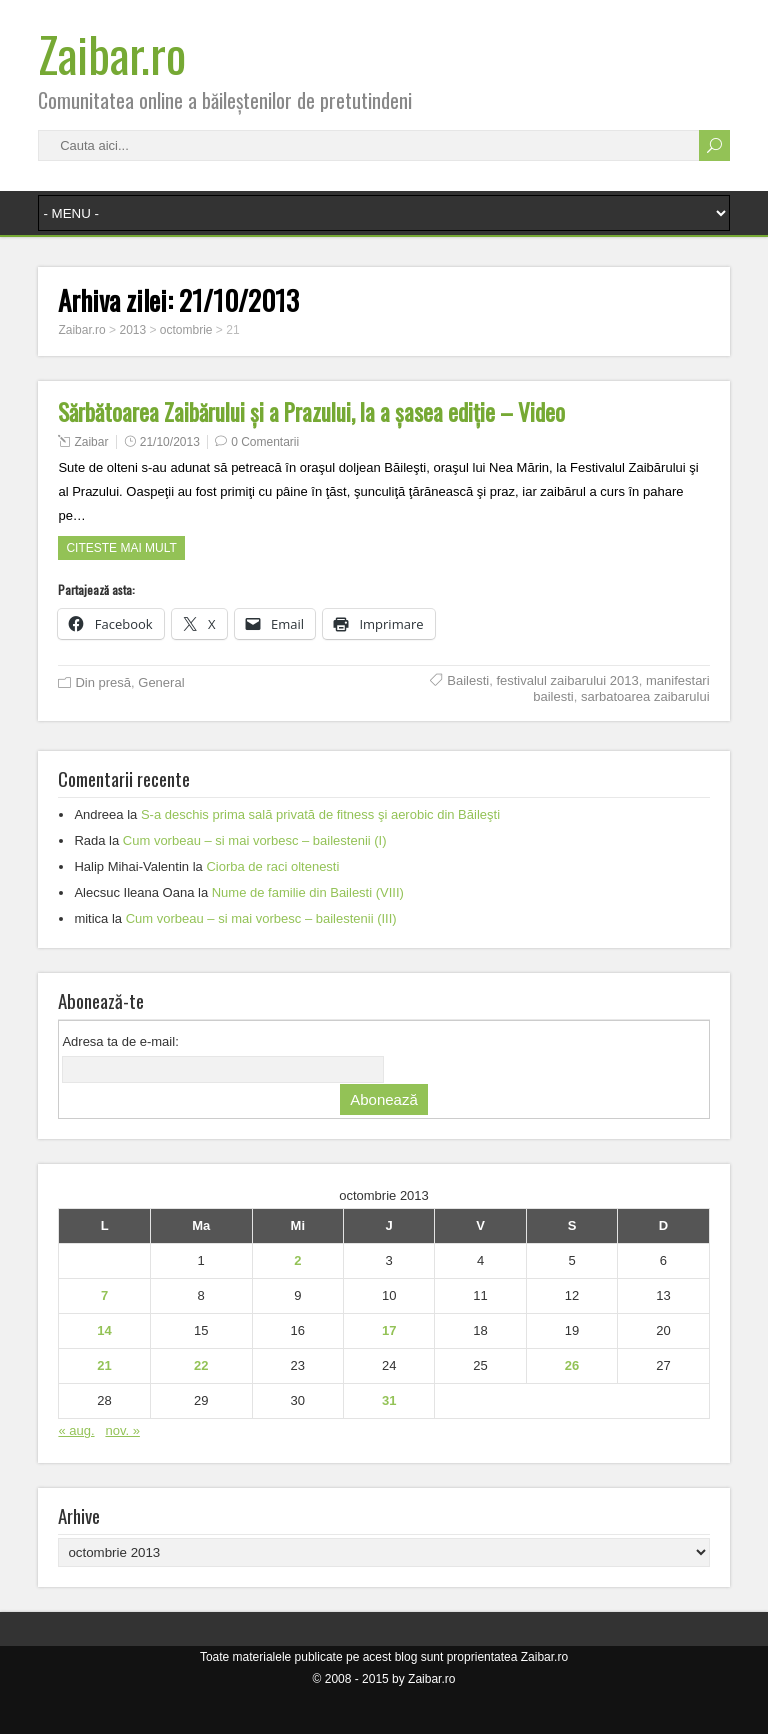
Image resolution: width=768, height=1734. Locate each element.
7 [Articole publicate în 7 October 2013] (104, 1295)
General (161, 682)
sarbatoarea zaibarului (645, 696)
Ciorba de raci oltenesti (272, 866)
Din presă (103, 682)
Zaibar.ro (112, 53)
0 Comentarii (265, 442)
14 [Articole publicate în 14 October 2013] (104, 1330)
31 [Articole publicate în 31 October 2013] (389, 1400)
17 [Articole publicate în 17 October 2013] (389, 1330)
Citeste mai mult (121, 548)
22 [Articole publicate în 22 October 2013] (201, 1365)
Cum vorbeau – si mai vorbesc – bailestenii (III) (261, 918)
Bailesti (468, 680)
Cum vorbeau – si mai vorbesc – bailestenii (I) (255, 840)
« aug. (76, 1430)
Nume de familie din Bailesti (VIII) (308, 892)
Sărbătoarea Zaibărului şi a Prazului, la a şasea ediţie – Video (311, 412)
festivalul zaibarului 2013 (567, 680)
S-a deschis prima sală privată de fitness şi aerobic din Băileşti (320, 814)
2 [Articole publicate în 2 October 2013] (297, 1260)
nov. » (122, 1430)
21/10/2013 (170, 442)
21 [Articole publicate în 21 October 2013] (104, 1365)
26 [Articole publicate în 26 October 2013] (572, 1365)
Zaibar (91, 442)
